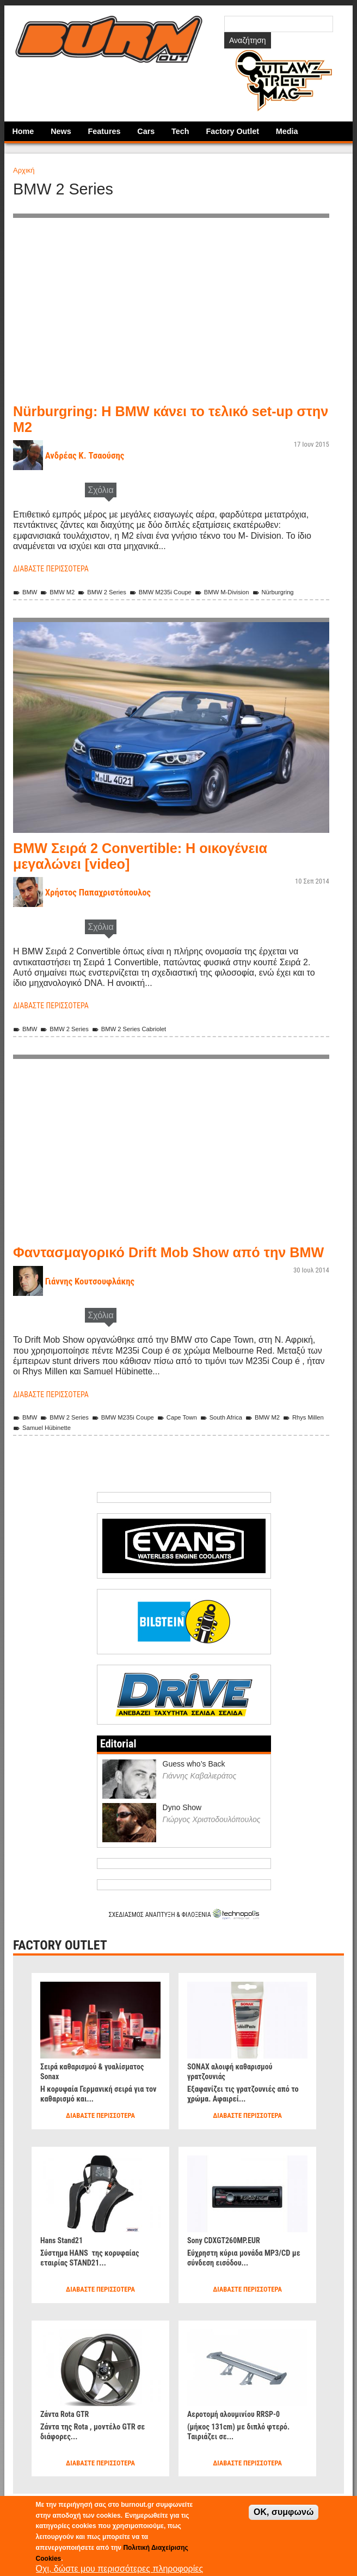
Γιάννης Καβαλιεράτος (200, 1802)
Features (104, 131)
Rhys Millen (36, 1454)
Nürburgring (36, 602)
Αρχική (24, 170)
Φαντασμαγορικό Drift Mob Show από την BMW (169, 1270)
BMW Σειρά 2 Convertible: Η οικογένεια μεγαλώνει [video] (158, 865)
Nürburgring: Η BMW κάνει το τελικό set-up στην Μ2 (163, 418)
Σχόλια (100, 490)
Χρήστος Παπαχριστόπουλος (105, 903)
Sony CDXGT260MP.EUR (228, 2266)
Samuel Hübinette (94, 1454)
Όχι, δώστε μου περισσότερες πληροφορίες (120, 2568)
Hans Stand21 (64, 2266)
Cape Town (196, 1443)
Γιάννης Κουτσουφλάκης (96, 1306)
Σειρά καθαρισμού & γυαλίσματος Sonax (99, 2097)
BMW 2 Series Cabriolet (143, 1039)
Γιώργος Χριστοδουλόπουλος (212, 1845)
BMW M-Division (247, 592)
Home (23, 131)
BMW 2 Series (112, 592)
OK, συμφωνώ (283, 2512)
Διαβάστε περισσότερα (56, 568)
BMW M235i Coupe (178, 592)
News (61, 131)
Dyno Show (182, 1833)
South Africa (245, 1443)
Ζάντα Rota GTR (68, 2440)
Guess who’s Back (194, 1789)
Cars (146, 131)
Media (287, 131)
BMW (26, 592)
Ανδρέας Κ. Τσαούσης (90, 455)
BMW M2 (62, 592)
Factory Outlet (232, 131)
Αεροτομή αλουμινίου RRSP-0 (240, 2440)
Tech (180, 131)
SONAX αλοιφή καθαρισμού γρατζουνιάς (236, 2097)
